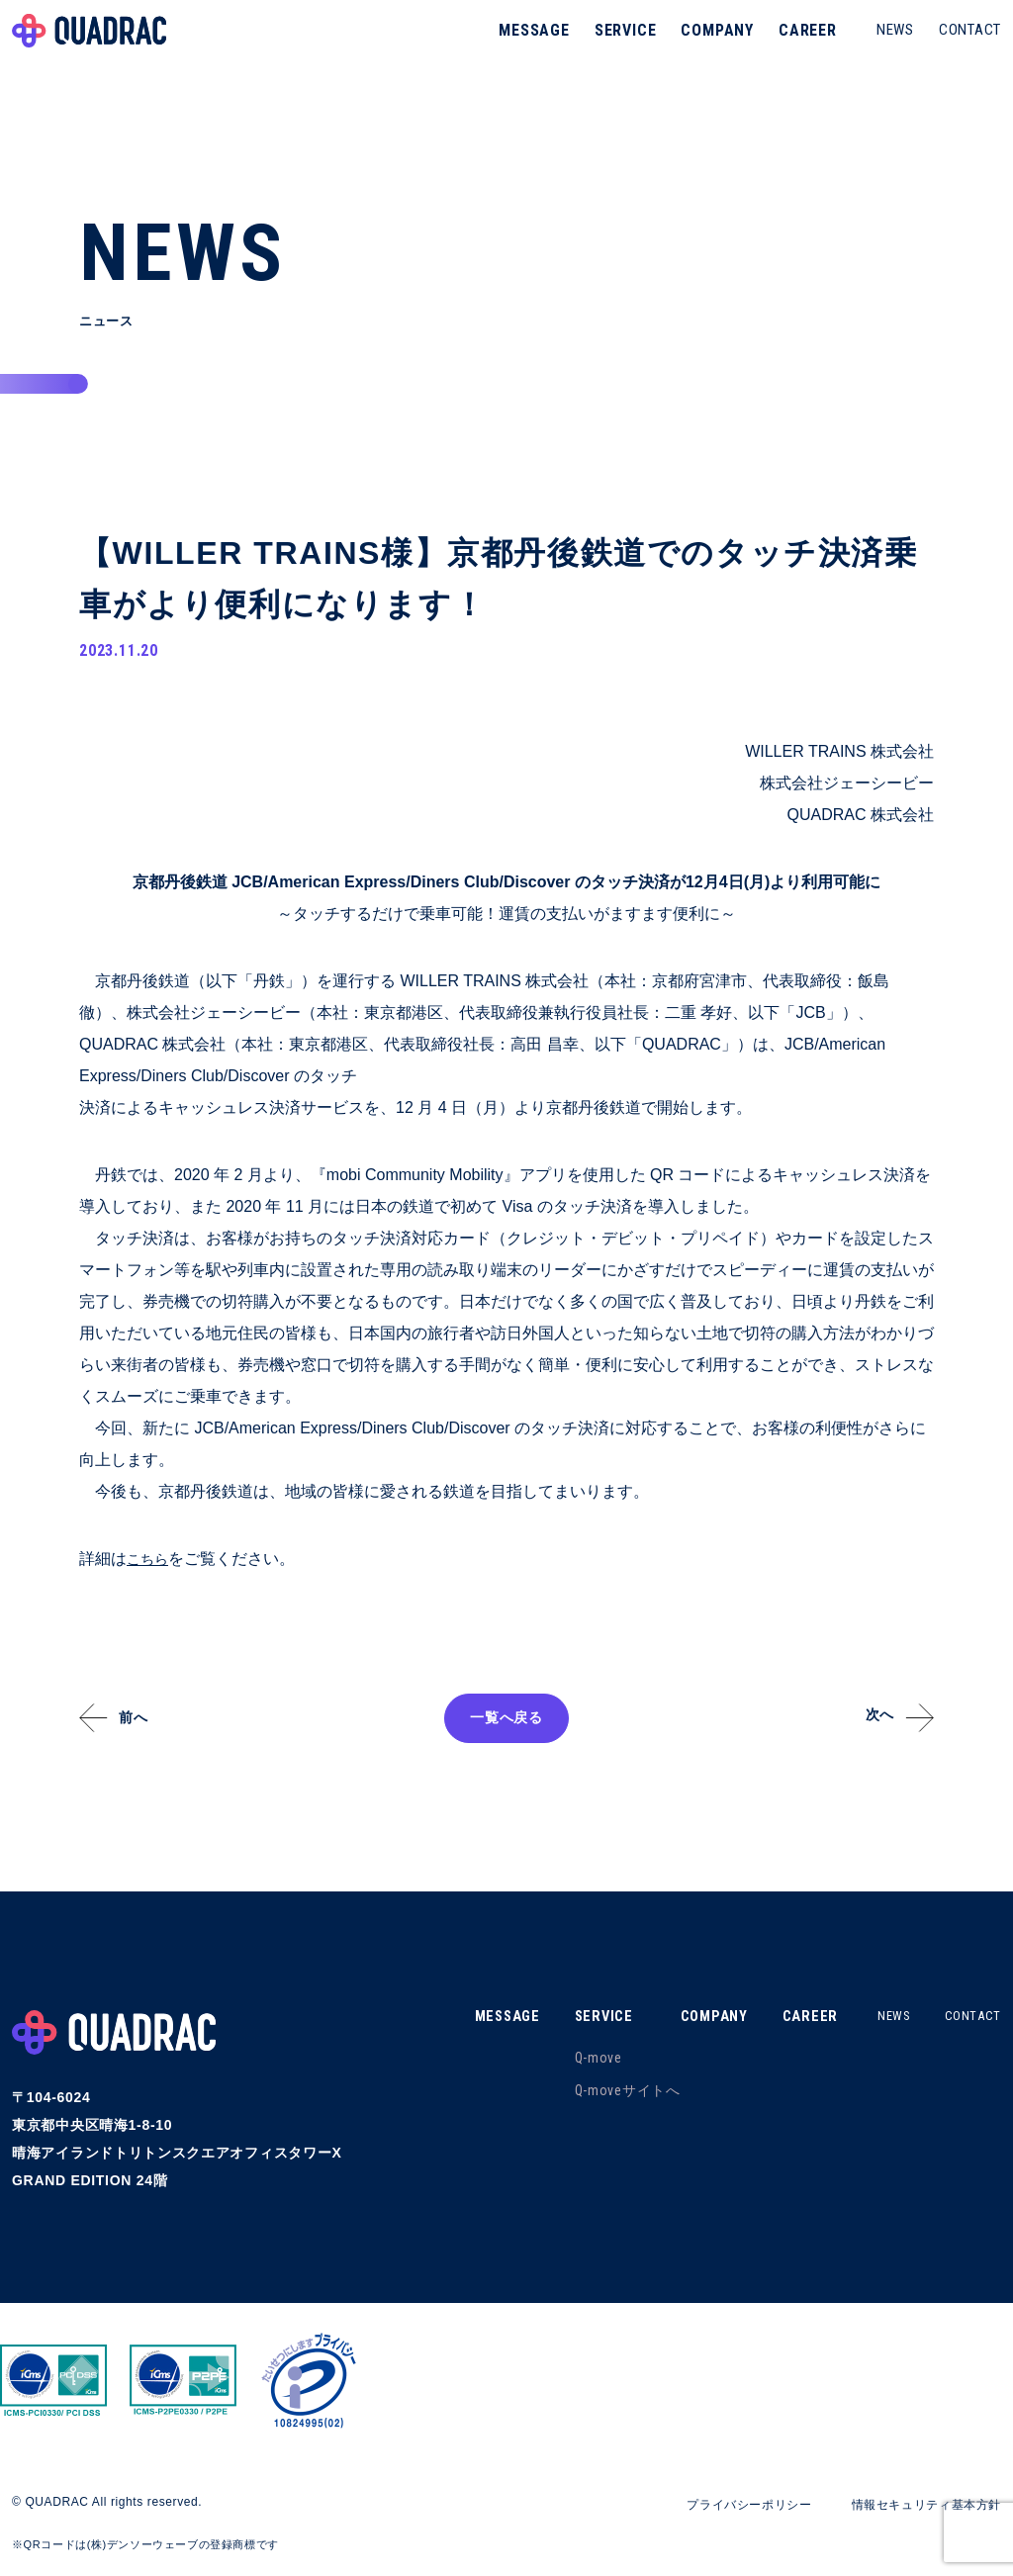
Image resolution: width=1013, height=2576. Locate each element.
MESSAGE (526, 44)
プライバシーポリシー (714, 2505)
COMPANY (709, 44)
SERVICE (618, 44)
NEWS (887, 43)
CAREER (800, 44)
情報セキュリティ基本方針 (914, 2505)
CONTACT (962, 43)
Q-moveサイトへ (608, 2091)
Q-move (578, 2059)
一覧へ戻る (506, 1718)
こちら (150, 1559)
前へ (143, 1718)
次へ (869, 1716)
